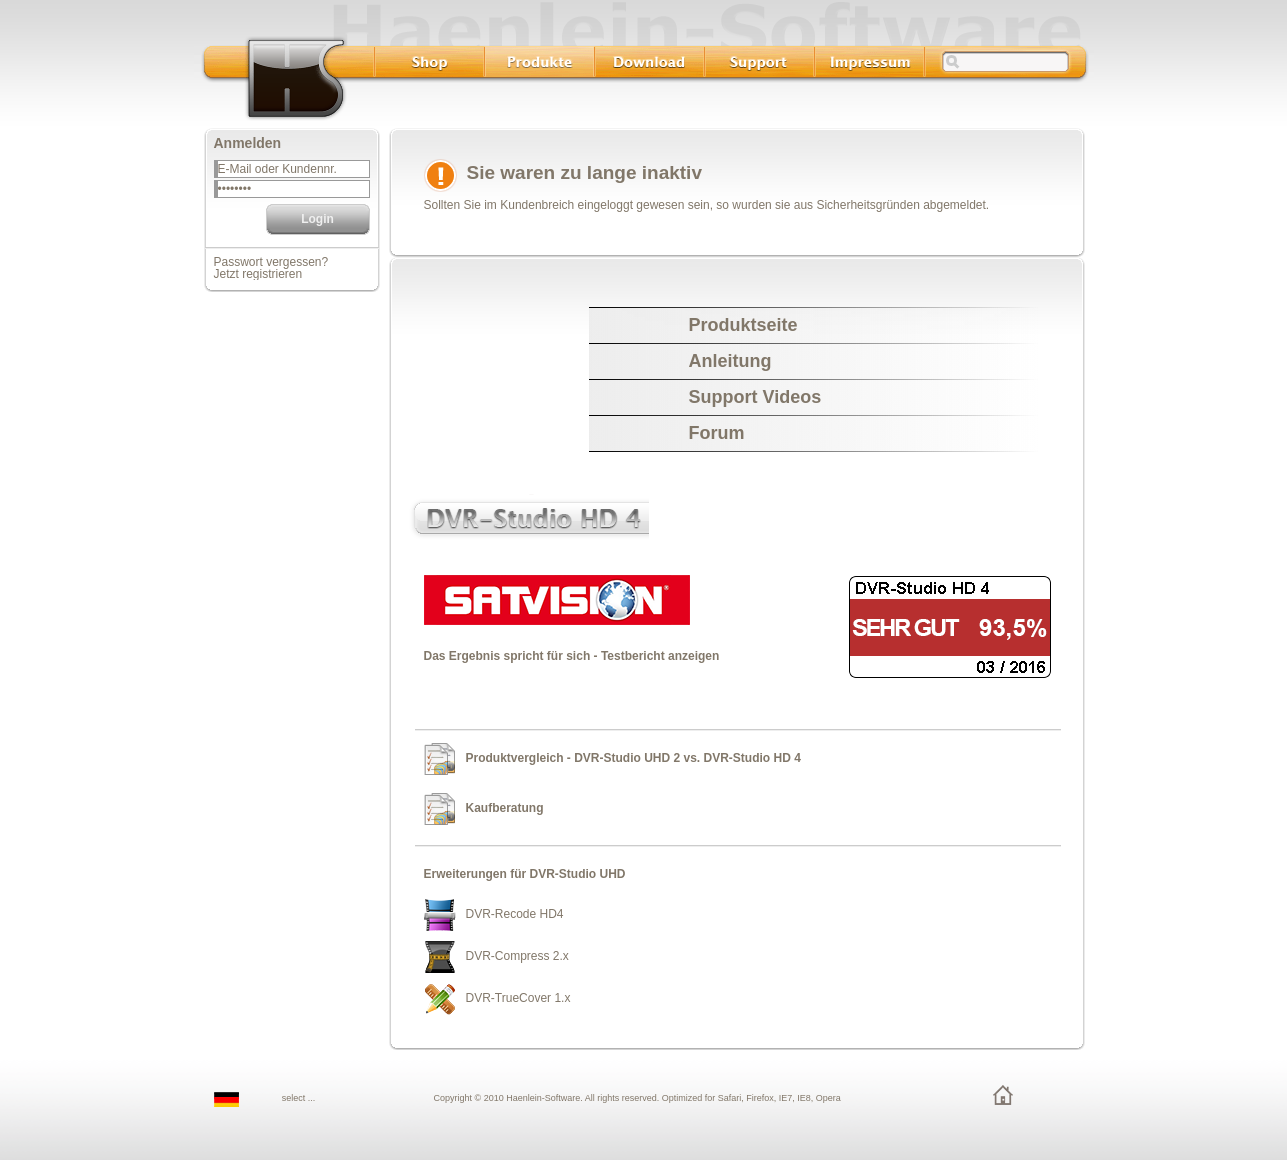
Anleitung (730, 361)
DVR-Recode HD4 (515, 914)
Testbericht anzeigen (660, 656)
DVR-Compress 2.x (517, 956)
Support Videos (755, 397)
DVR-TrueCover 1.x (518, 998)
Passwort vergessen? (271, 262)
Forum (717, 433)
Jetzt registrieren (258, 274)
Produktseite (743, 325)
